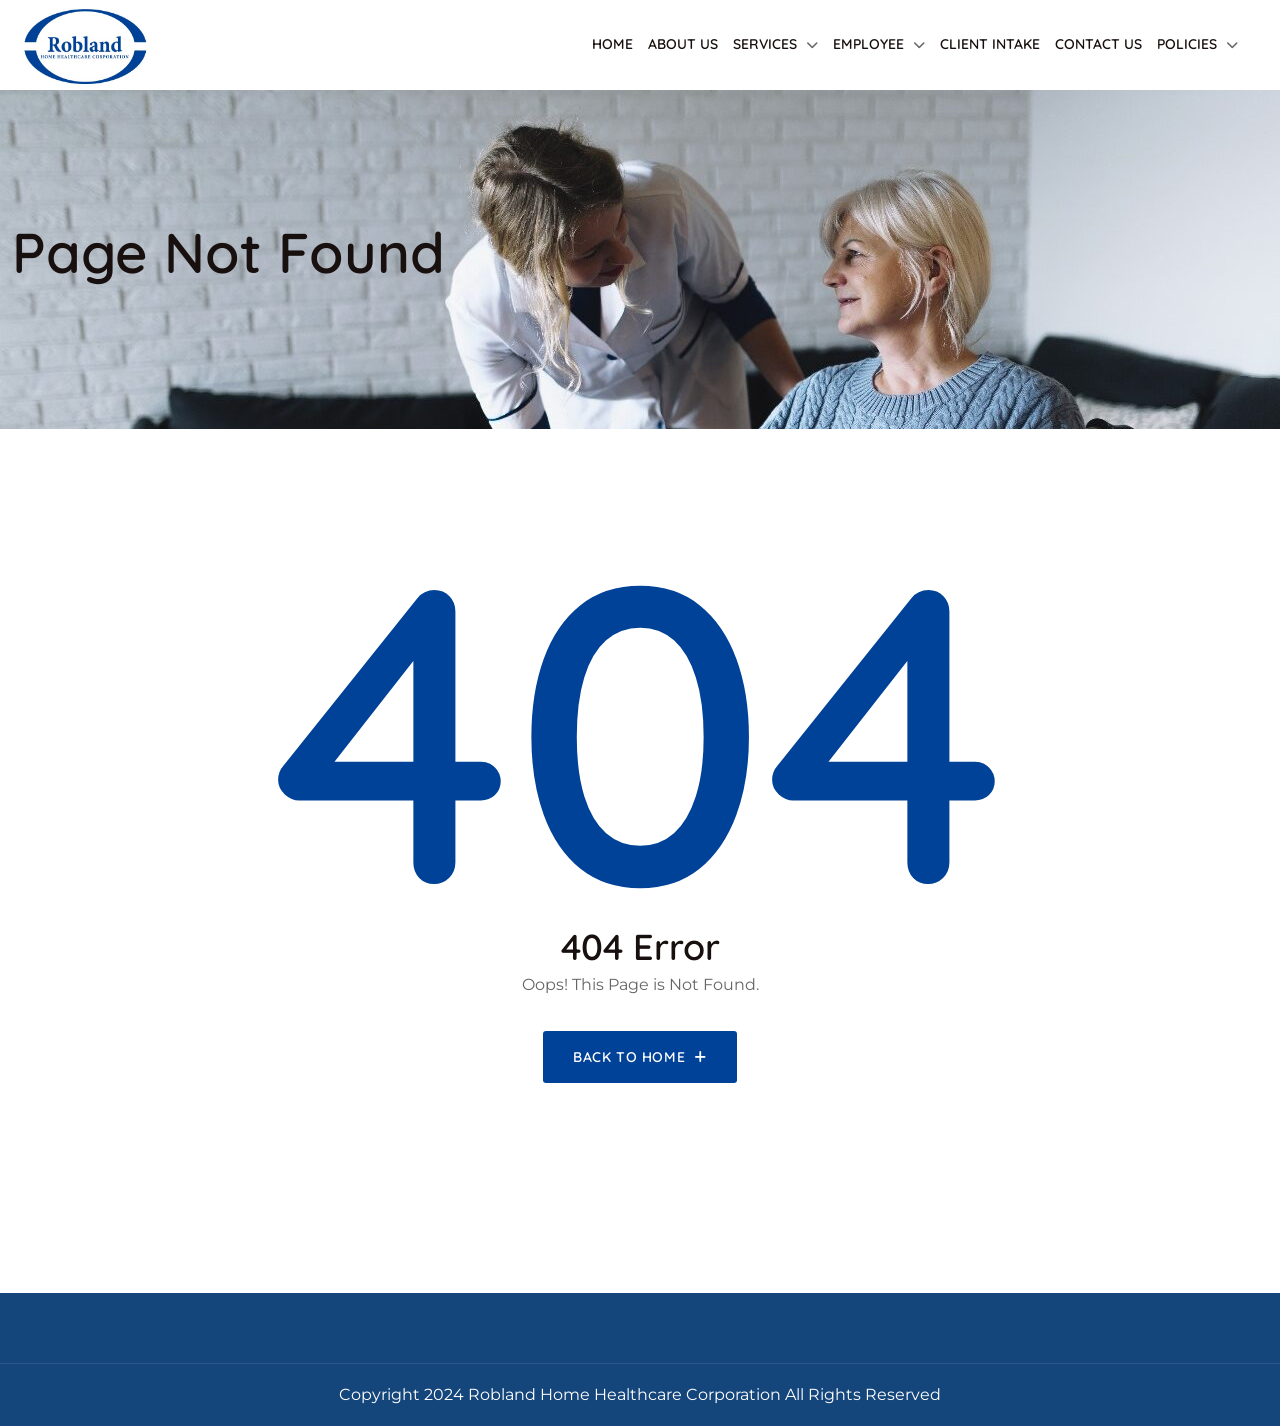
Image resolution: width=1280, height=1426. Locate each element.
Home (612, 44)
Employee (868, 44)
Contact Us (1098, 44)
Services (765, 44)
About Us (683, 44)
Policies (1187, 44)
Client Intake (990, 44)
